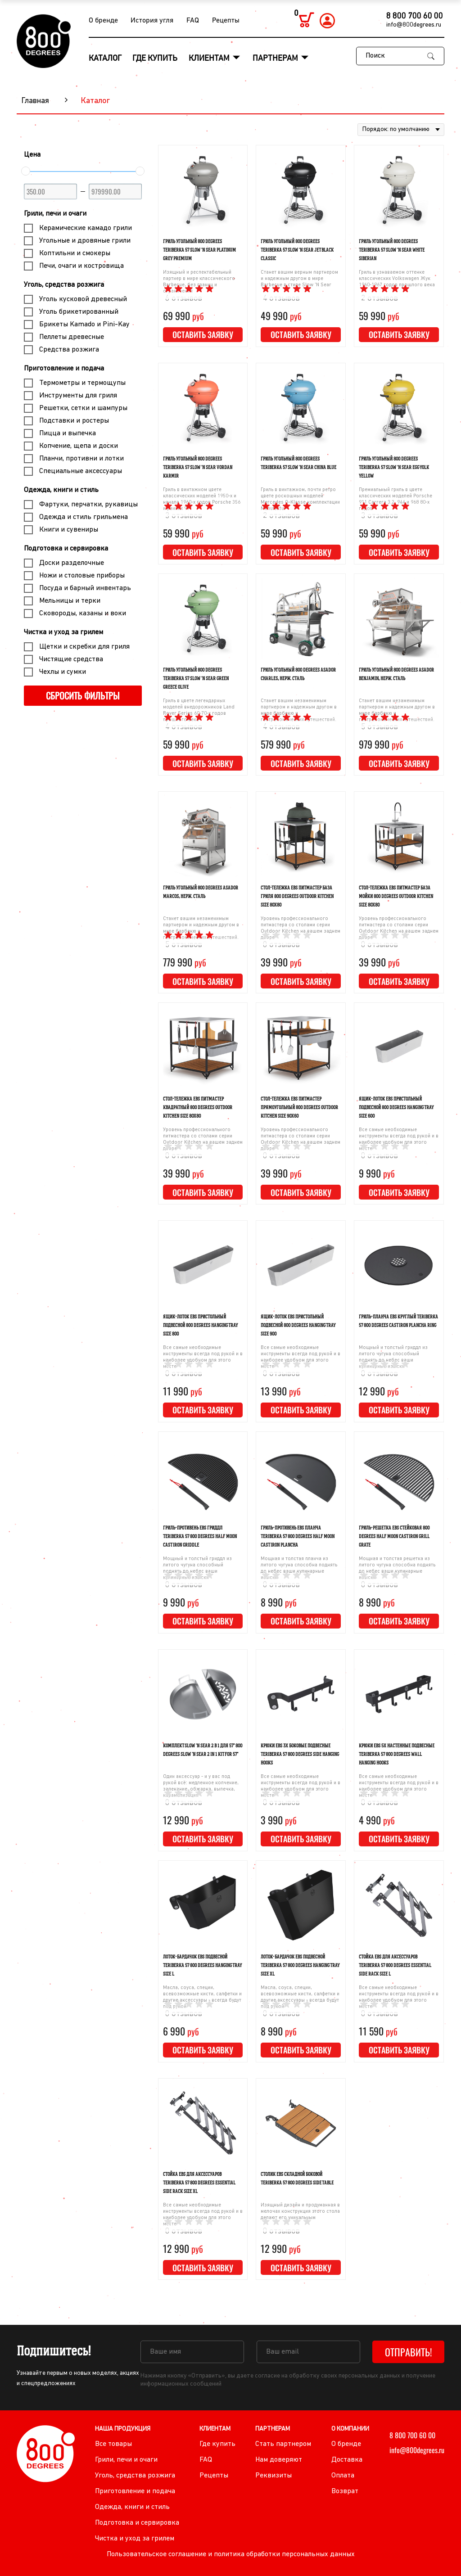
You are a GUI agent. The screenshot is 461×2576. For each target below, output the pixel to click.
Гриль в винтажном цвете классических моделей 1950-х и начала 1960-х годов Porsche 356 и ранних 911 (201, 499)
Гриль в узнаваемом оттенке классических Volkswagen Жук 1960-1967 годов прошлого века (397, 279)
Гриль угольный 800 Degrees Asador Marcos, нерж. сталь (200, 891)
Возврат (344, 2491)
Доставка (346, 2459)
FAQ (192, 20)
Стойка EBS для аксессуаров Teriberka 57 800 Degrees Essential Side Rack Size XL (199, 2182)
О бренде (103, 20)
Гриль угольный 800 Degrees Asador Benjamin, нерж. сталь (396, 674)
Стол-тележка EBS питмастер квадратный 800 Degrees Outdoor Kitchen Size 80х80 (197, 1107)
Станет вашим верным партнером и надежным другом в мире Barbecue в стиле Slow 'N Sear (299, 279)
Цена (32, 154)
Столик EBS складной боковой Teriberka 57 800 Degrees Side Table (297, 2178)
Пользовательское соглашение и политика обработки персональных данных (231, 2554)
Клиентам (210, 58)
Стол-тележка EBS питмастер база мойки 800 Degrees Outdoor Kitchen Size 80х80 (396, 896)
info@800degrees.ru (413, 25)
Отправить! (408, 2352)
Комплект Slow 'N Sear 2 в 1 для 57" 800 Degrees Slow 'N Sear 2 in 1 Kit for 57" (202, 1749)
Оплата (342, 2475)
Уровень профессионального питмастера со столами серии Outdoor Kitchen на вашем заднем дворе (300, 928)
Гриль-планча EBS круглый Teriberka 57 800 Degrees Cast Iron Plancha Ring (398, 1320)
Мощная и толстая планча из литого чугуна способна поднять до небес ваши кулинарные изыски (299, 1568)
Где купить (154, 58)
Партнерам (276, 58)
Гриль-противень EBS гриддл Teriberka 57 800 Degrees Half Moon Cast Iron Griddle (200, 1536)
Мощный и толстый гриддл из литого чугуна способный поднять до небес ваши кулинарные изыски (393, 1357)
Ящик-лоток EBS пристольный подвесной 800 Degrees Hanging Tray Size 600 (396, 1107)
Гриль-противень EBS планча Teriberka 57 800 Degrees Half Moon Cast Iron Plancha (297, 1536)
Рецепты (226, 20)
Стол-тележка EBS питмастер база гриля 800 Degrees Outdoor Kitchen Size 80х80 (297, 896)
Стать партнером (283, 2444)
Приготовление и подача (64, 368)
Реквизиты (273, 2475)
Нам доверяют (278, 2459)
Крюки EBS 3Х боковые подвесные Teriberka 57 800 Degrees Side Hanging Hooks (300, 1754)
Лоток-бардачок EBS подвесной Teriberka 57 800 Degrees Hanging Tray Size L (202, 1965)
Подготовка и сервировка (66, 548)
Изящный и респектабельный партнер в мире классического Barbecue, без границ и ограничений (199, 282)
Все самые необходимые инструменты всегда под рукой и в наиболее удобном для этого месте (398, 1139)
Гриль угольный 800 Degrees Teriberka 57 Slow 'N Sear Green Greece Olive (196, 678)
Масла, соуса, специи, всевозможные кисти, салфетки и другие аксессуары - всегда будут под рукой (202, 1997)
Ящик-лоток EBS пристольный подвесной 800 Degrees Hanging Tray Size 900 (298, 1325)
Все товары (113, 2444)
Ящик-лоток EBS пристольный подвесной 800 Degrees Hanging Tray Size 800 (200, 1325)
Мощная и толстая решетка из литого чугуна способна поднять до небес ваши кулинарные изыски (397, 1568)
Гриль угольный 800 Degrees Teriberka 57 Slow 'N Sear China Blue (298, 463)
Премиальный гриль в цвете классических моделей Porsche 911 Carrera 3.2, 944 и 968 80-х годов (395, 499)
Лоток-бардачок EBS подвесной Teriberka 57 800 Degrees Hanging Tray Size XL (300, 1965)
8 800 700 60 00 (414, 16)
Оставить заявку (202, 334)
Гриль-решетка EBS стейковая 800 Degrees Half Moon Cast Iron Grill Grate (394, 1536)
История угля (152, 20)
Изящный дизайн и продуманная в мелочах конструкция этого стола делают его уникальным (300, 2211)
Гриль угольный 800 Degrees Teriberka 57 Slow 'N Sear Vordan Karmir (197, 467)
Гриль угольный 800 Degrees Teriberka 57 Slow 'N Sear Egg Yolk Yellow (394, 467)
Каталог (105, 58)
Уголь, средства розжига (64, 285)
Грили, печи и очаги (55, 213)
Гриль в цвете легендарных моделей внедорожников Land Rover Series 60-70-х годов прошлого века (199, 710)
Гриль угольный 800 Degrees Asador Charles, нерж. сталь (298, 674)
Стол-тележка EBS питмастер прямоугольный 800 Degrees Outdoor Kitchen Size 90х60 (299, 1107)
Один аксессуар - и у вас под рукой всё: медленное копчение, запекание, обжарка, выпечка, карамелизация (201, 1786)
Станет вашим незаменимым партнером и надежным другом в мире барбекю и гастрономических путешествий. (299, 710)
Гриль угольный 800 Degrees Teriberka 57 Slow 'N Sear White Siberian (392, 250)
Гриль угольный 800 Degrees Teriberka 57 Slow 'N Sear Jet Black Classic (297, 250)
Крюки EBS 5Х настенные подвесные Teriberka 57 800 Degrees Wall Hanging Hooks (396, 1754)
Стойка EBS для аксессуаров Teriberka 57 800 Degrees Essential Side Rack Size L (395, 1965)
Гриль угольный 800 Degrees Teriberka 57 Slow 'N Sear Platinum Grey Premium (199, 250)
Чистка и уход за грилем (63, 632)
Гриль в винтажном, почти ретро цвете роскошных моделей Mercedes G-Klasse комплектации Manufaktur (300, 499)
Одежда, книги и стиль (61, 490)
